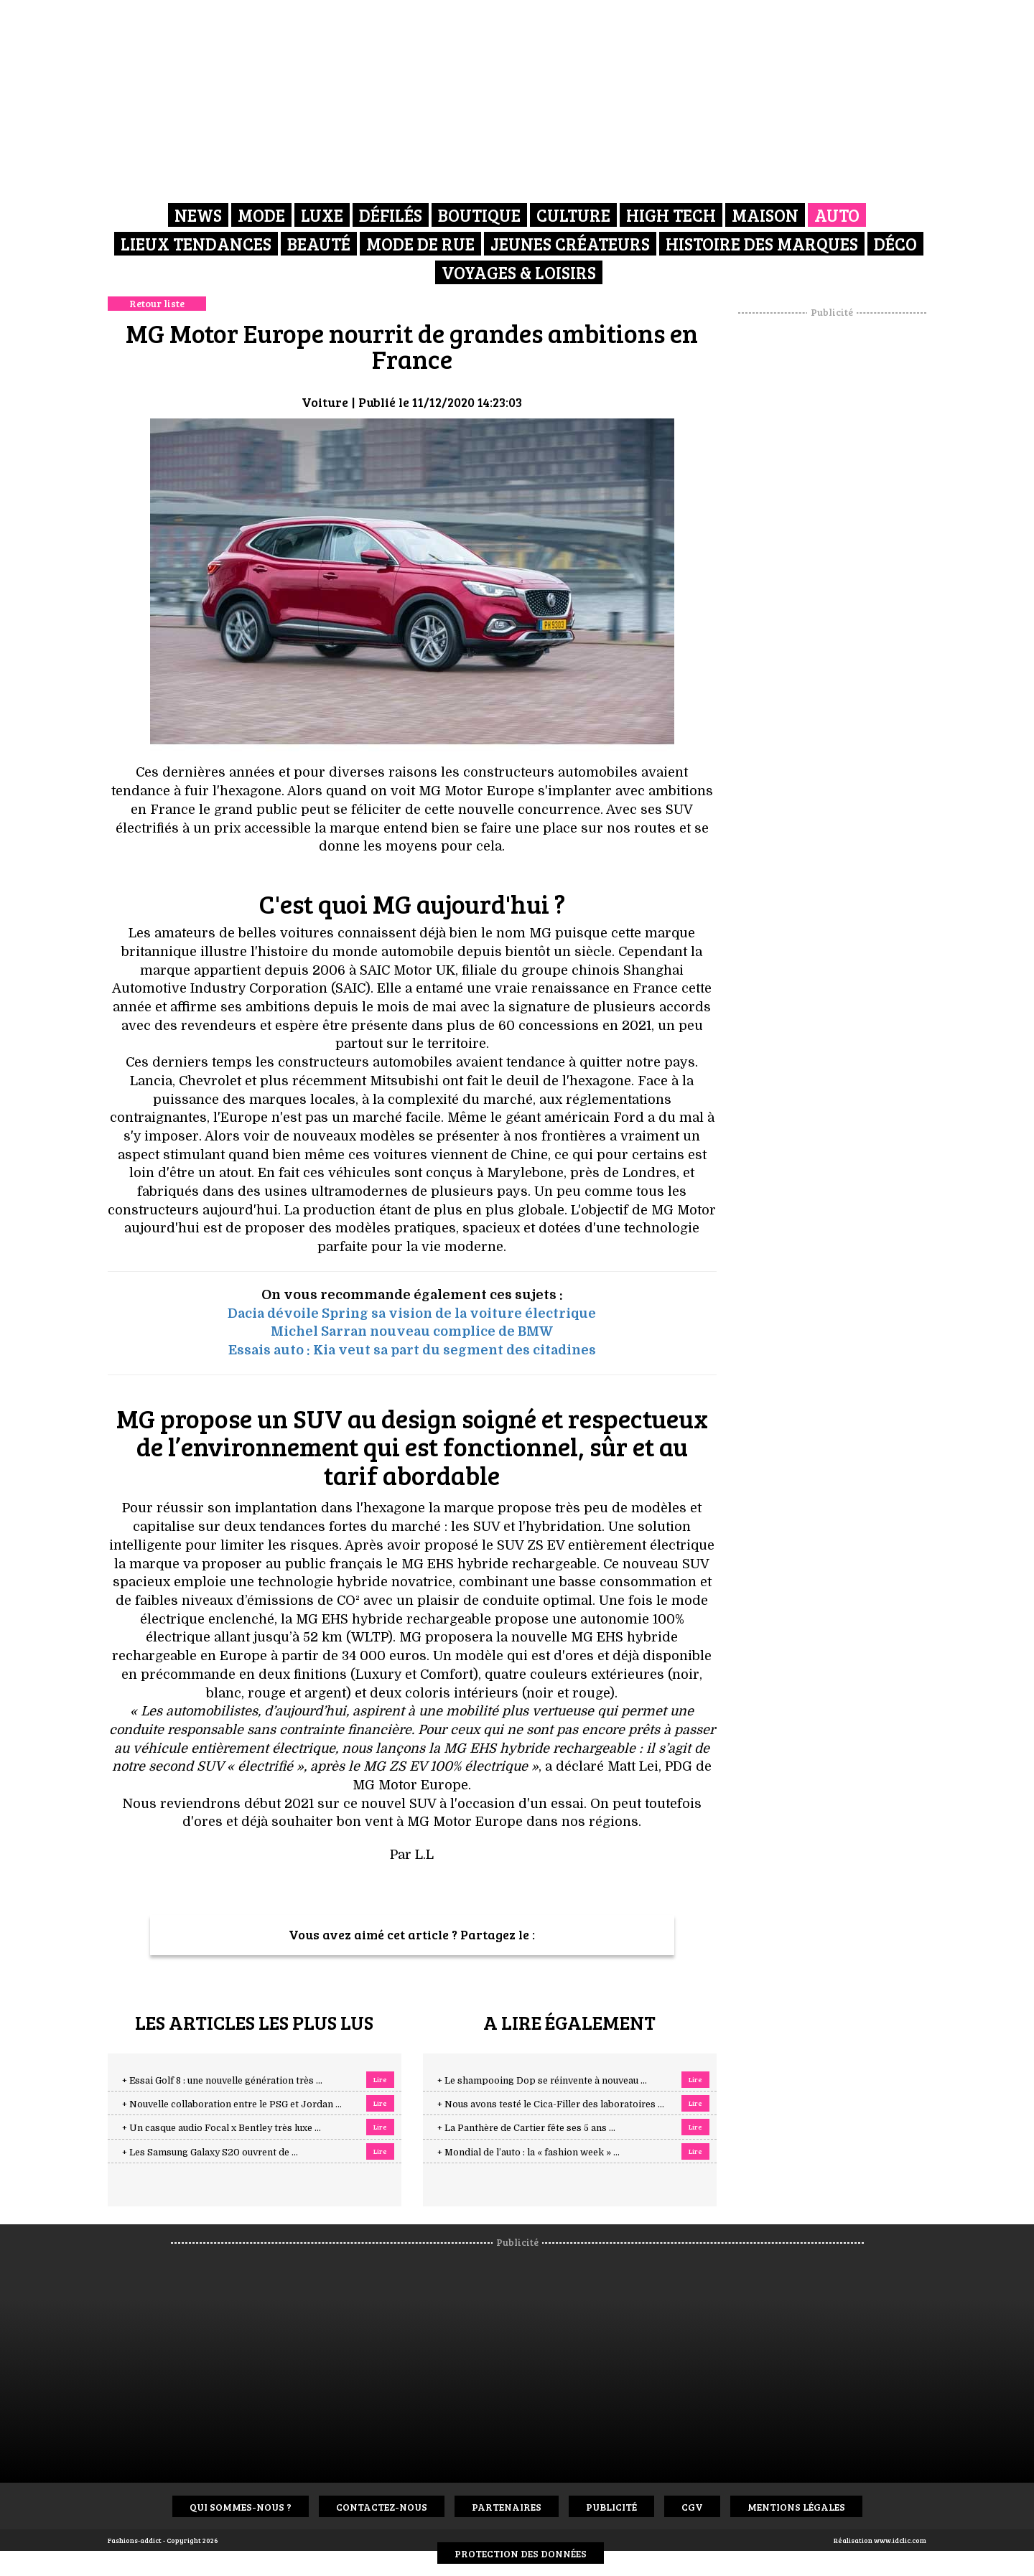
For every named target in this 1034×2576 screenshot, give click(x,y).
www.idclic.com (900, 2540)
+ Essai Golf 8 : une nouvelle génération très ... (222, 2081)
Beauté (318, 244)
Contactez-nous (381, 2507)
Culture (573, 215)
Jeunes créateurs (570, 244)
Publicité (611, 2507)
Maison (765, 215)
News (198, 215)
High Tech (671, 215)
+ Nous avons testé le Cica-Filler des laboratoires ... (550, 2104)
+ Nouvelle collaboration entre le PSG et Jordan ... (232, 2104)
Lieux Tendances (196, 244)
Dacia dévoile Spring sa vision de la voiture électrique (412, 1313)
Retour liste (157, 303)
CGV (692, 2507)
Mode (261, 215)
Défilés (390, 215)
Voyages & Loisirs (519, 272)
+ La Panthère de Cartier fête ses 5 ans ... (526, 2128)
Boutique (479, 215)
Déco (895, 244)
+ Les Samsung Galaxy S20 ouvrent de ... (210, 2153)
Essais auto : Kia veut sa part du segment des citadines (412, 1350)
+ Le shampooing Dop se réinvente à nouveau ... (542, 2081)
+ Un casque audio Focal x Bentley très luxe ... (221, 2128)
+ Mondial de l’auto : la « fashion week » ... (528, 2153)
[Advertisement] (832, 534)
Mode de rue (420, 244)
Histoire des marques (762, 244)
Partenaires (506, 2507)
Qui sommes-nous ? (241, 2507)
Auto (837, 215)
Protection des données (521, 2553)
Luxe (322, 215)
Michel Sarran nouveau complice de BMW (412, 1331)
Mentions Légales (796, 2507)
